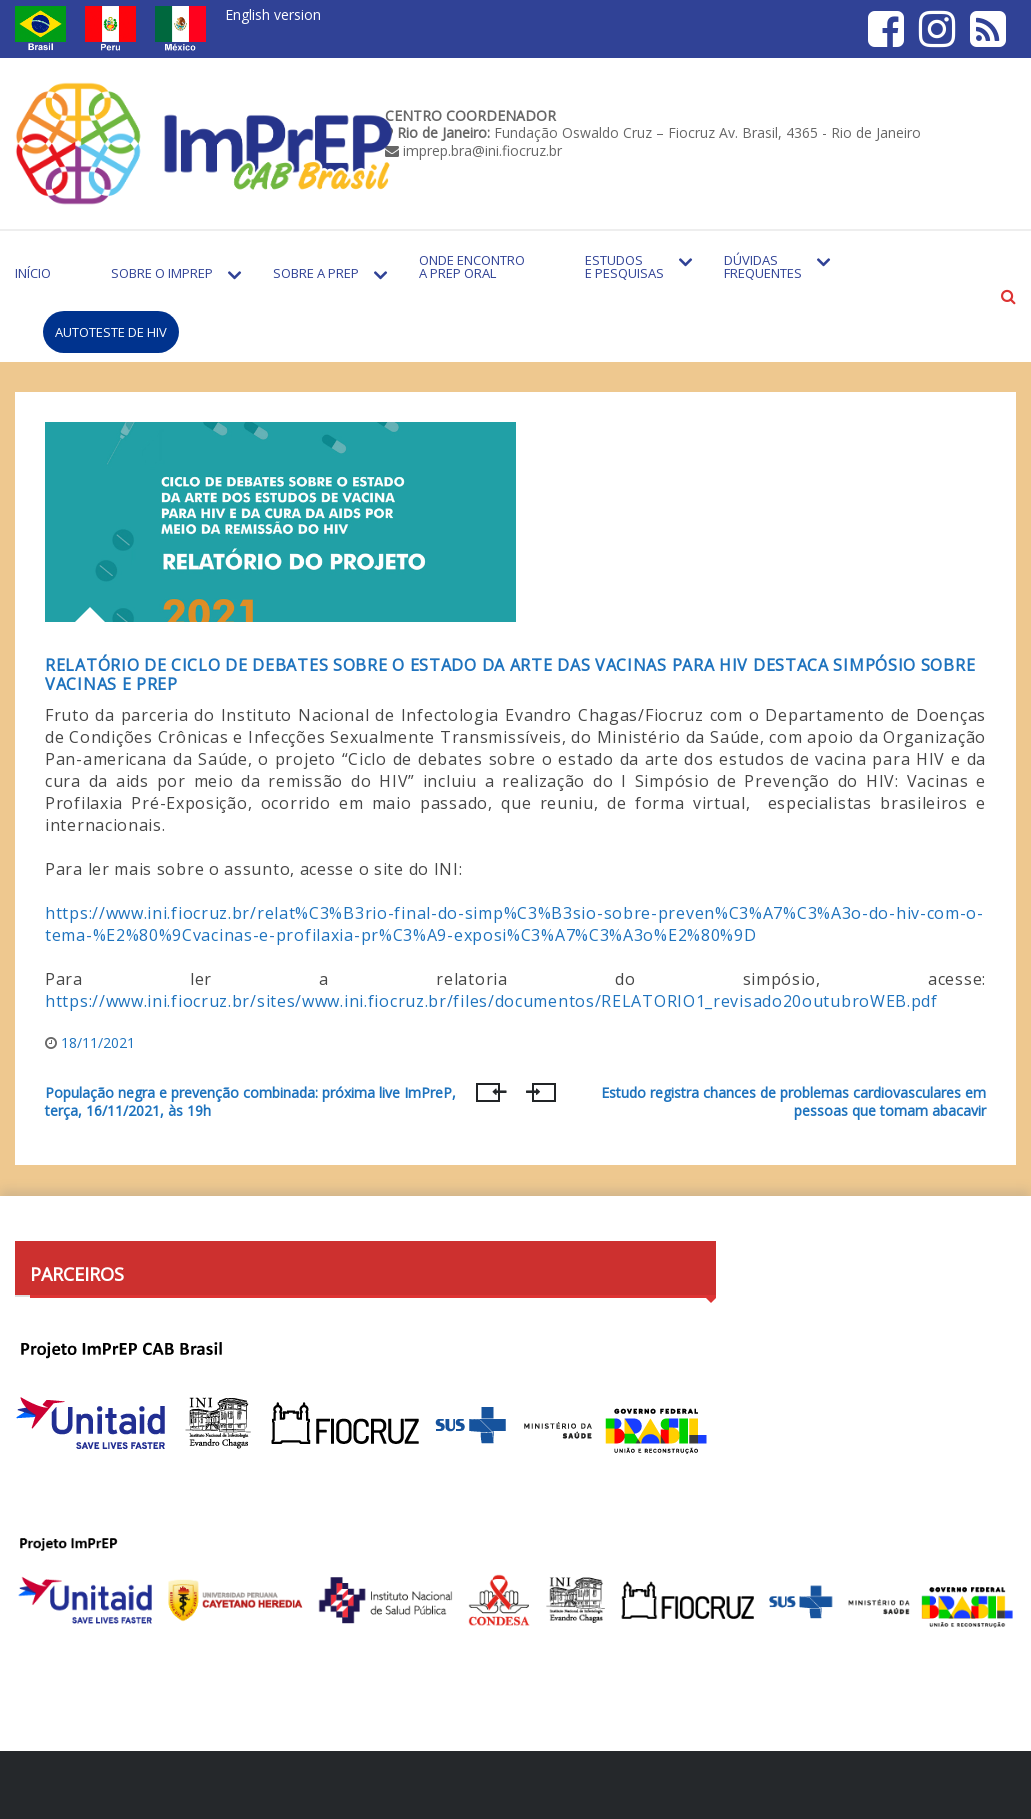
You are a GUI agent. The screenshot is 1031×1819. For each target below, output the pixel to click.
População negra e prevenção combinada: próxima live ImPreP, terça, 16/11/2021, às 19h (250, 1102)
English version (273, 14)
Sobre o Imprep (162, 273)
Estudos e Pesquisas (624, 266)
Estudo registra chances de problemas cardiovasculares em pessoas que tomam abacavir (793, 1102)
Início (33, 273)
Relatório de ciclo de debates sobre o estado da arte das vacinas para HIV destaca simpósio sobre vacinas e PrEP (510, 674)
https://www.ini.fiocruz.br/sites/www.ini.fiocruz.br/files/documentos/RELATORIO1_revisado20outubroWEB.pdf (491, 1001)
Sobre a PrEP (316, 273)
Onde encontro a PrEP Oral (472, 266)
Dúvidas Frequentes (763, 266)
